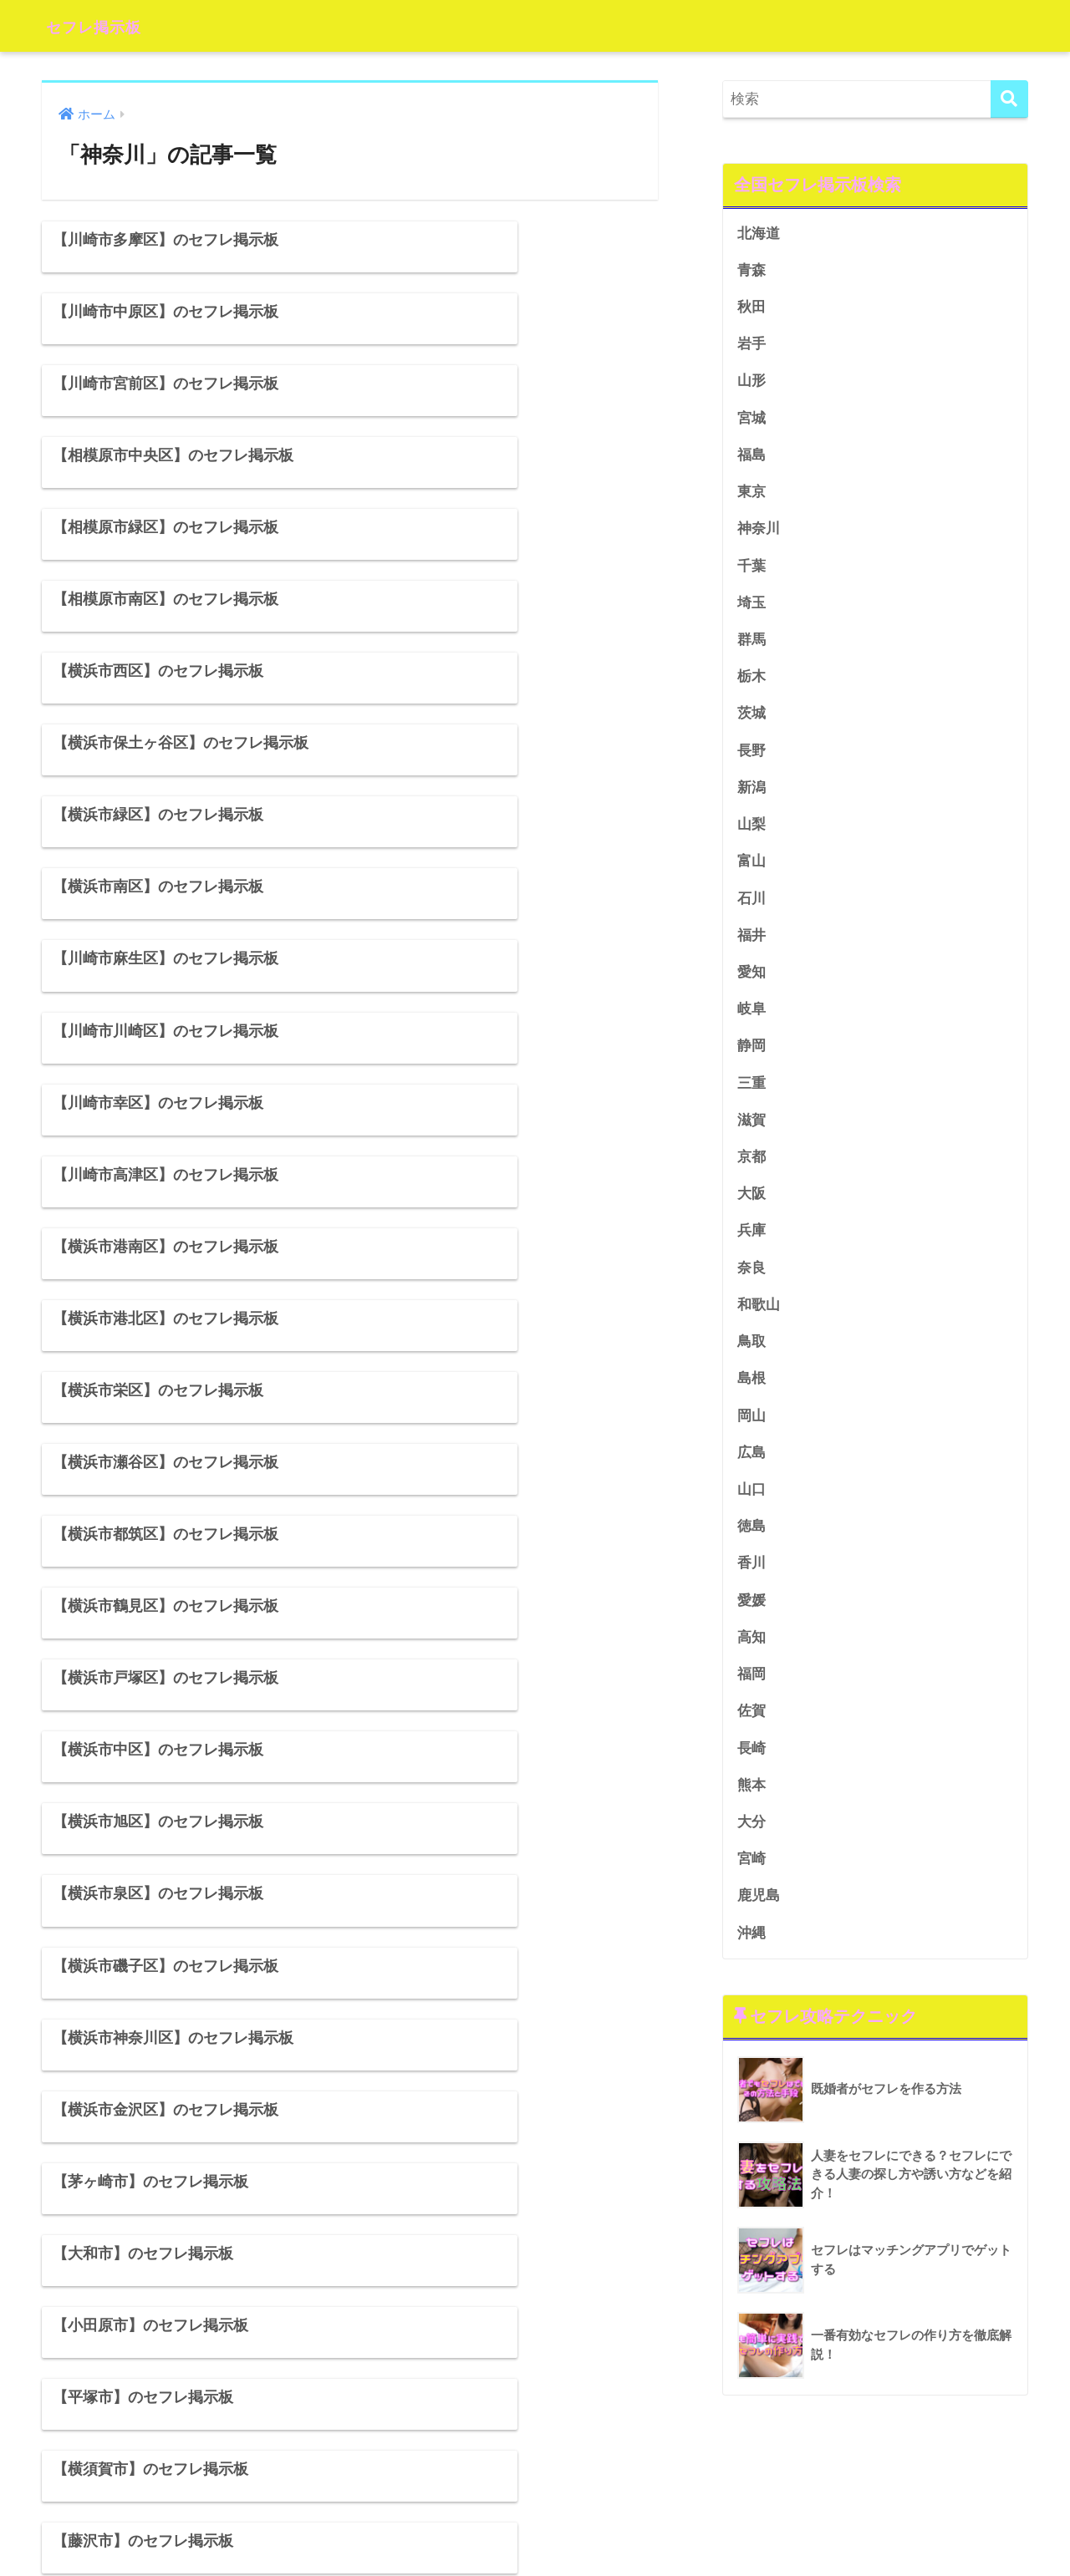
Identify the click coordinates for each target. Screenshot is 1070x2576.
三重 (751, 1092)
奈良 (751, 1279)
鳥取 (751, 1354)
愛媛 (751, 1615)
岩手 (751, 345)
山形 (751, 383)
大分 (751, 1839)
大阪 (751, 1204)
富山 (751, 868)
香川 (751, 1578)
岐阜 (751, 1018)
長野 (751, 757)
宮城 (751, 420)
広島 (751, 1466)
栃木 (751, 681)
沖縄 (751, 1951)
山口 (751, 1504)
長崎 (751, 1765)
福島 (751, 457)
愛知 (751, 980)
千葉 (751, 569)
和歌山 (758, 1316)
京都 (751, 1167)
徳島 (751, 1540)
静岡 (751, 1055)
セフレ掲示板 (107, 25)
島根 (751, 1392)
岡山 (751, 1428)
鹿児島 (758, 1914)
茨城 (751, 719)
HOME (535, 2509)
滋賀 (751, 1130)
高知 (751, 1652)
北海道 (758, 233)
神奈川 (758, 532)
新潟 (751, 793)
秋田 (751, 308)
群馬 (751, 644)
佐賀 (751, 1727)
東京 (751, 495)
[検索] (1009, 99)
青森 (751, 270)
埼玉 (751, 607)
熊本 (751, 1802)
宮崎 (751, 1877)
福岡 (751, 1690)
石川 (751, 905)
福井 (751, 943)
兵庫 (751, 1242)
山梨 (751, 831)
